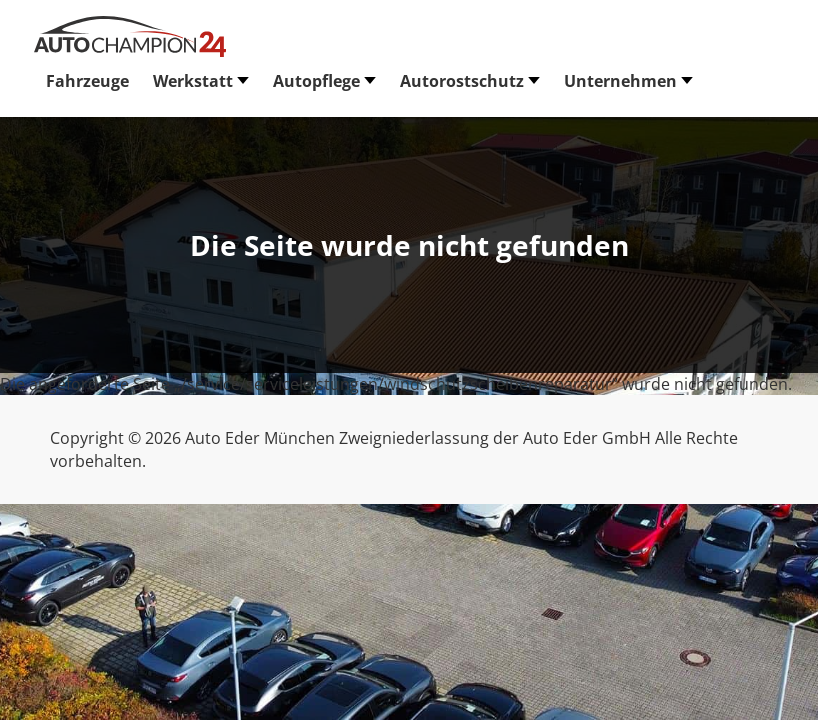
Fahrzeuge (87, 81)
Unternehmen (620, 81)
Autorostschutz (462, 81)
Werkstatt (193, 81)
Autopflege (316, 81)
